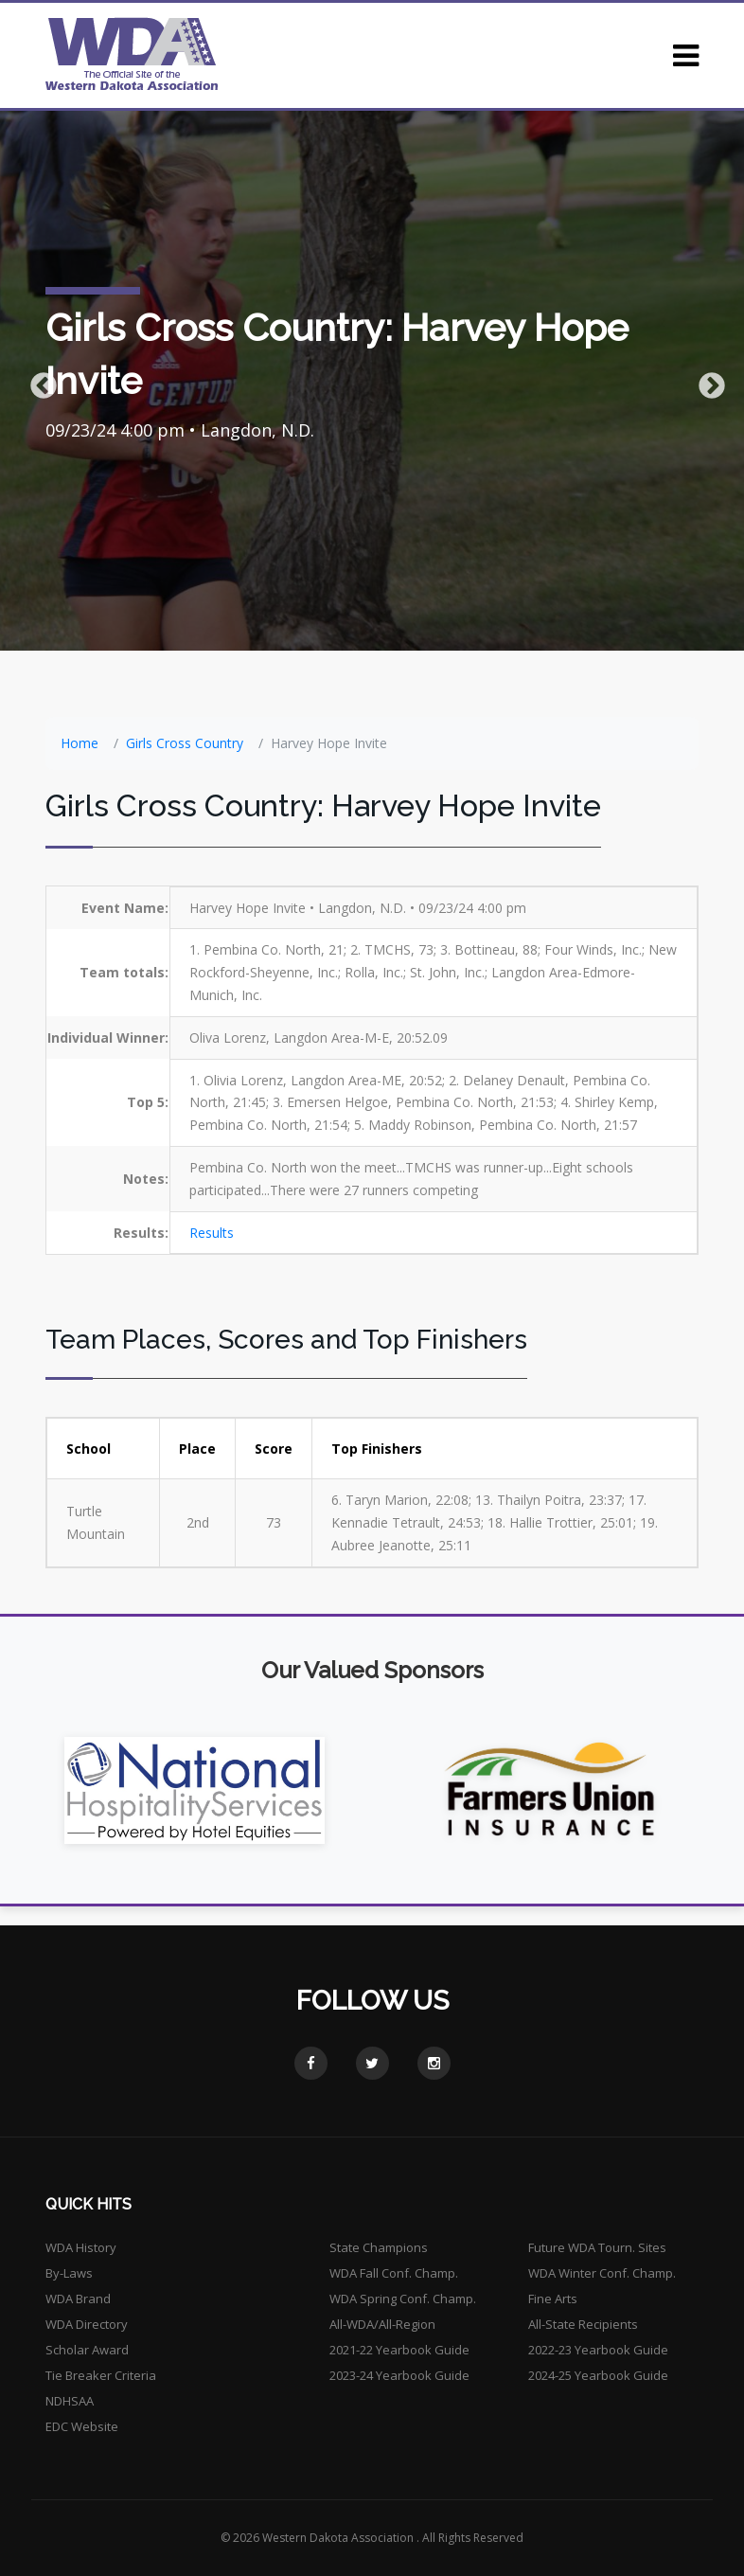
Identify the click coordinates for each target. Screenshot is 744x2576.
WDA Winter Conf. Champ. (602, 2272)
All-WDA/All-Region (382, 2324)
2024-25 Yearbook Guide (598, 2375)
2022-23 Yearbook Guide (598, 2349)
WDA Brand (78, 2298)
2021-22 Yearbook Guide (399, 2349)
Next (706, 380)
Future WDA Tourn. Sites (597, 2247)
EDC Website (81, 2426)
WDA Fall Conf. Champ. (393, 2272)
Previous (37, 380)
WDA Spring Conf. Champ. (402, 2298)
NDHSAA (69, 2400)
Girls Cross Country (184, 743)
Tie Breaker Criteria (100, 2375)
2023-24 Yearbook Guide (399, 2375)
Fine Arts (552, 2298)
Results (211, 1233)
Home (79, 743)
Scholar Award (87, 2349)
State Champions (378, 2247)
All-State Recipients (583, 2324)
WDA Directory (86, 2324)
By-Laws (69, 2272)
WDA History (80, 2247)
